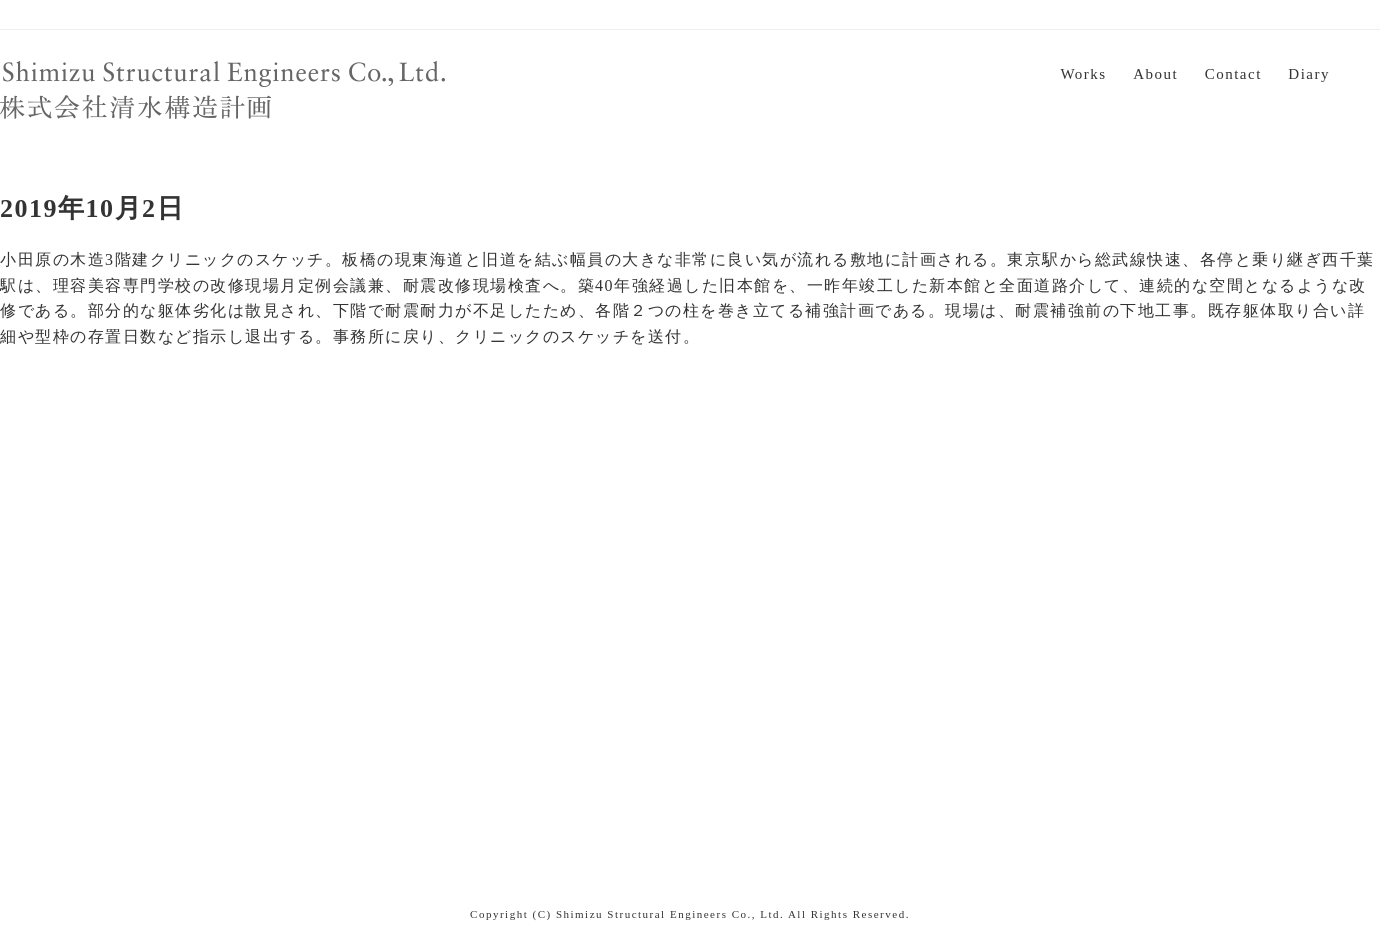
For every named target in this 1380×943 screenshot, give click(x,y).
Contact (1233, 74)
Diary (1309, 74)
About (1155, 74)
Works (1083, 74)
